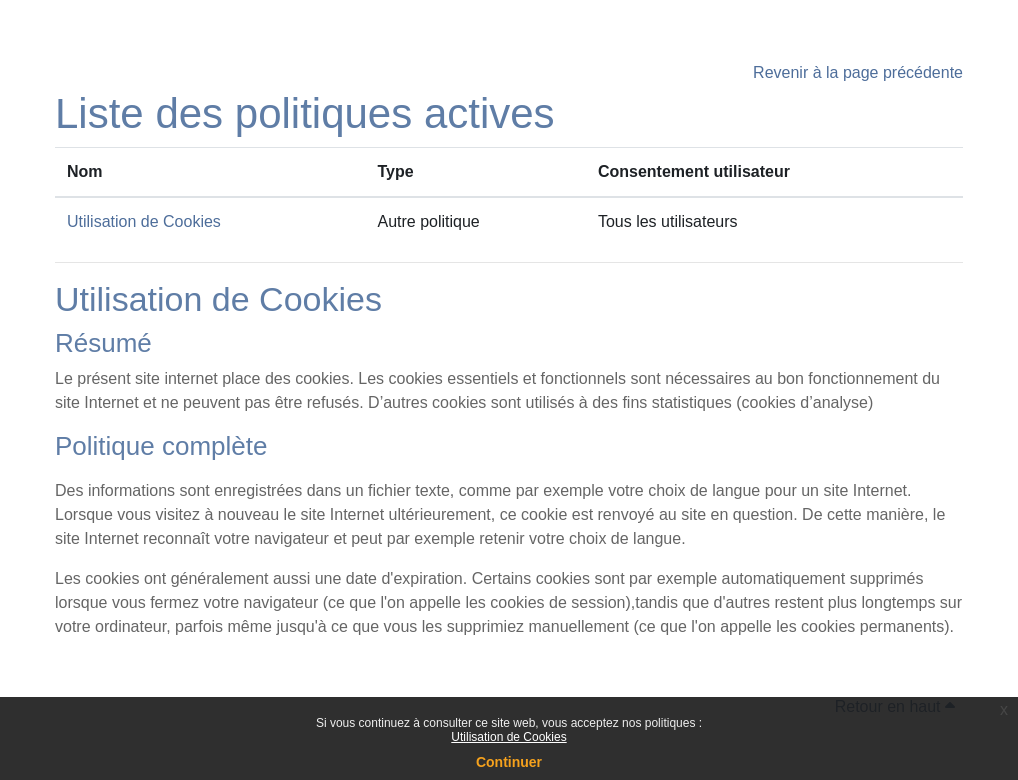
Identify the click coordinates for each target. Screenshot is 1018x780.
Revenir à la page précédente (858, 72)
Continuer (509, 762)
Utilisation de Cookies (508, 737)
